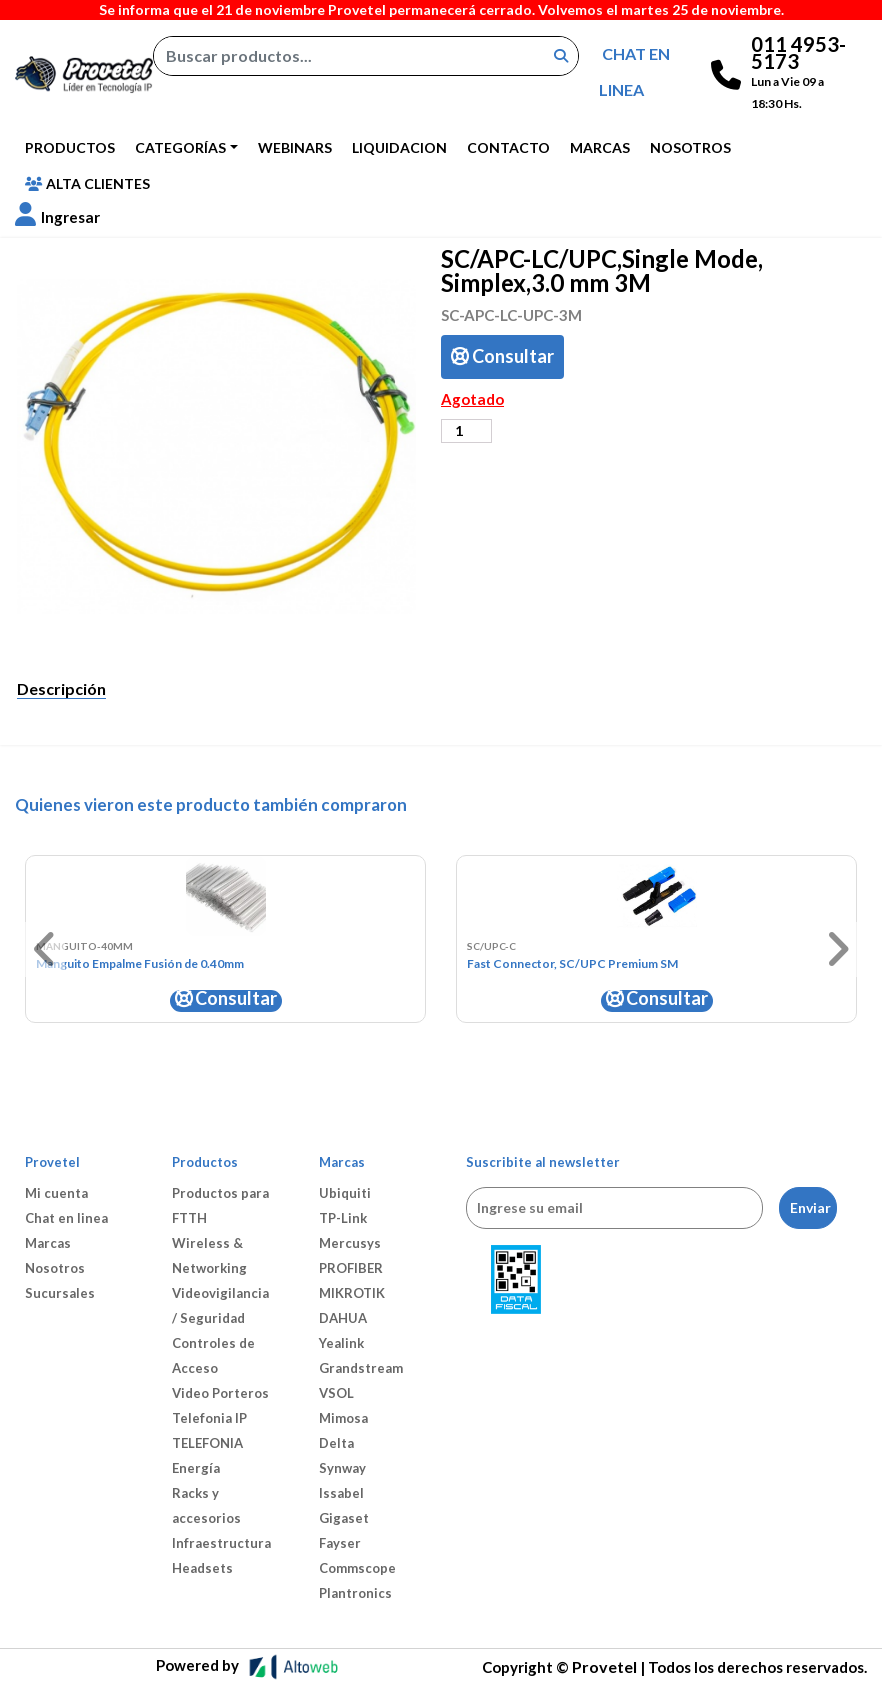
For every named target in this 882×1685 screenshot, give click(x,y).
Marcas (600, 147)
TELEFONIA (207, 1443)
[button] (57, 217)
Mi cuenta (56, 1193)
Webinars (295, 147)
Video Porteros (220, 1393)
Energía (196, 1468)
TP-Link (343, 1218)
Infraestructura (221, 1543)
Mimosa (343, 1418)
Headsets (202, 1568)
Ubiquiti (345, 1193)
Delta (336, 1443)
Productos (70, 147)
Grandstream (361, 1368)
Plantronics (355, 1593)
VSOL (336, 1393)
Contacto (508, 147)
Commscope (357, 1568)
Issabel (341, 1493)
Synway (342, 1468)
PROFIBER (351, 1268)
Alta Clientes (87, 183)
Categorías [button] (180, 147)
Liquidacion (399, 147)
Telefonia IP (209, 1418)
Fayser (340, 1543)
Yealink (341, 1343)
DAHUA (343, 1318)
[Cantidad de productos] (466, 431)
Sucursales (60, 1293)
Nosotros (690, 147)
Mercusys (350, 1243)
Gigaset (344, 1518)
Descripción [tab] (61, 688)
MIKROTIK (352, 1293)
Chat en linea (66, 1218)
